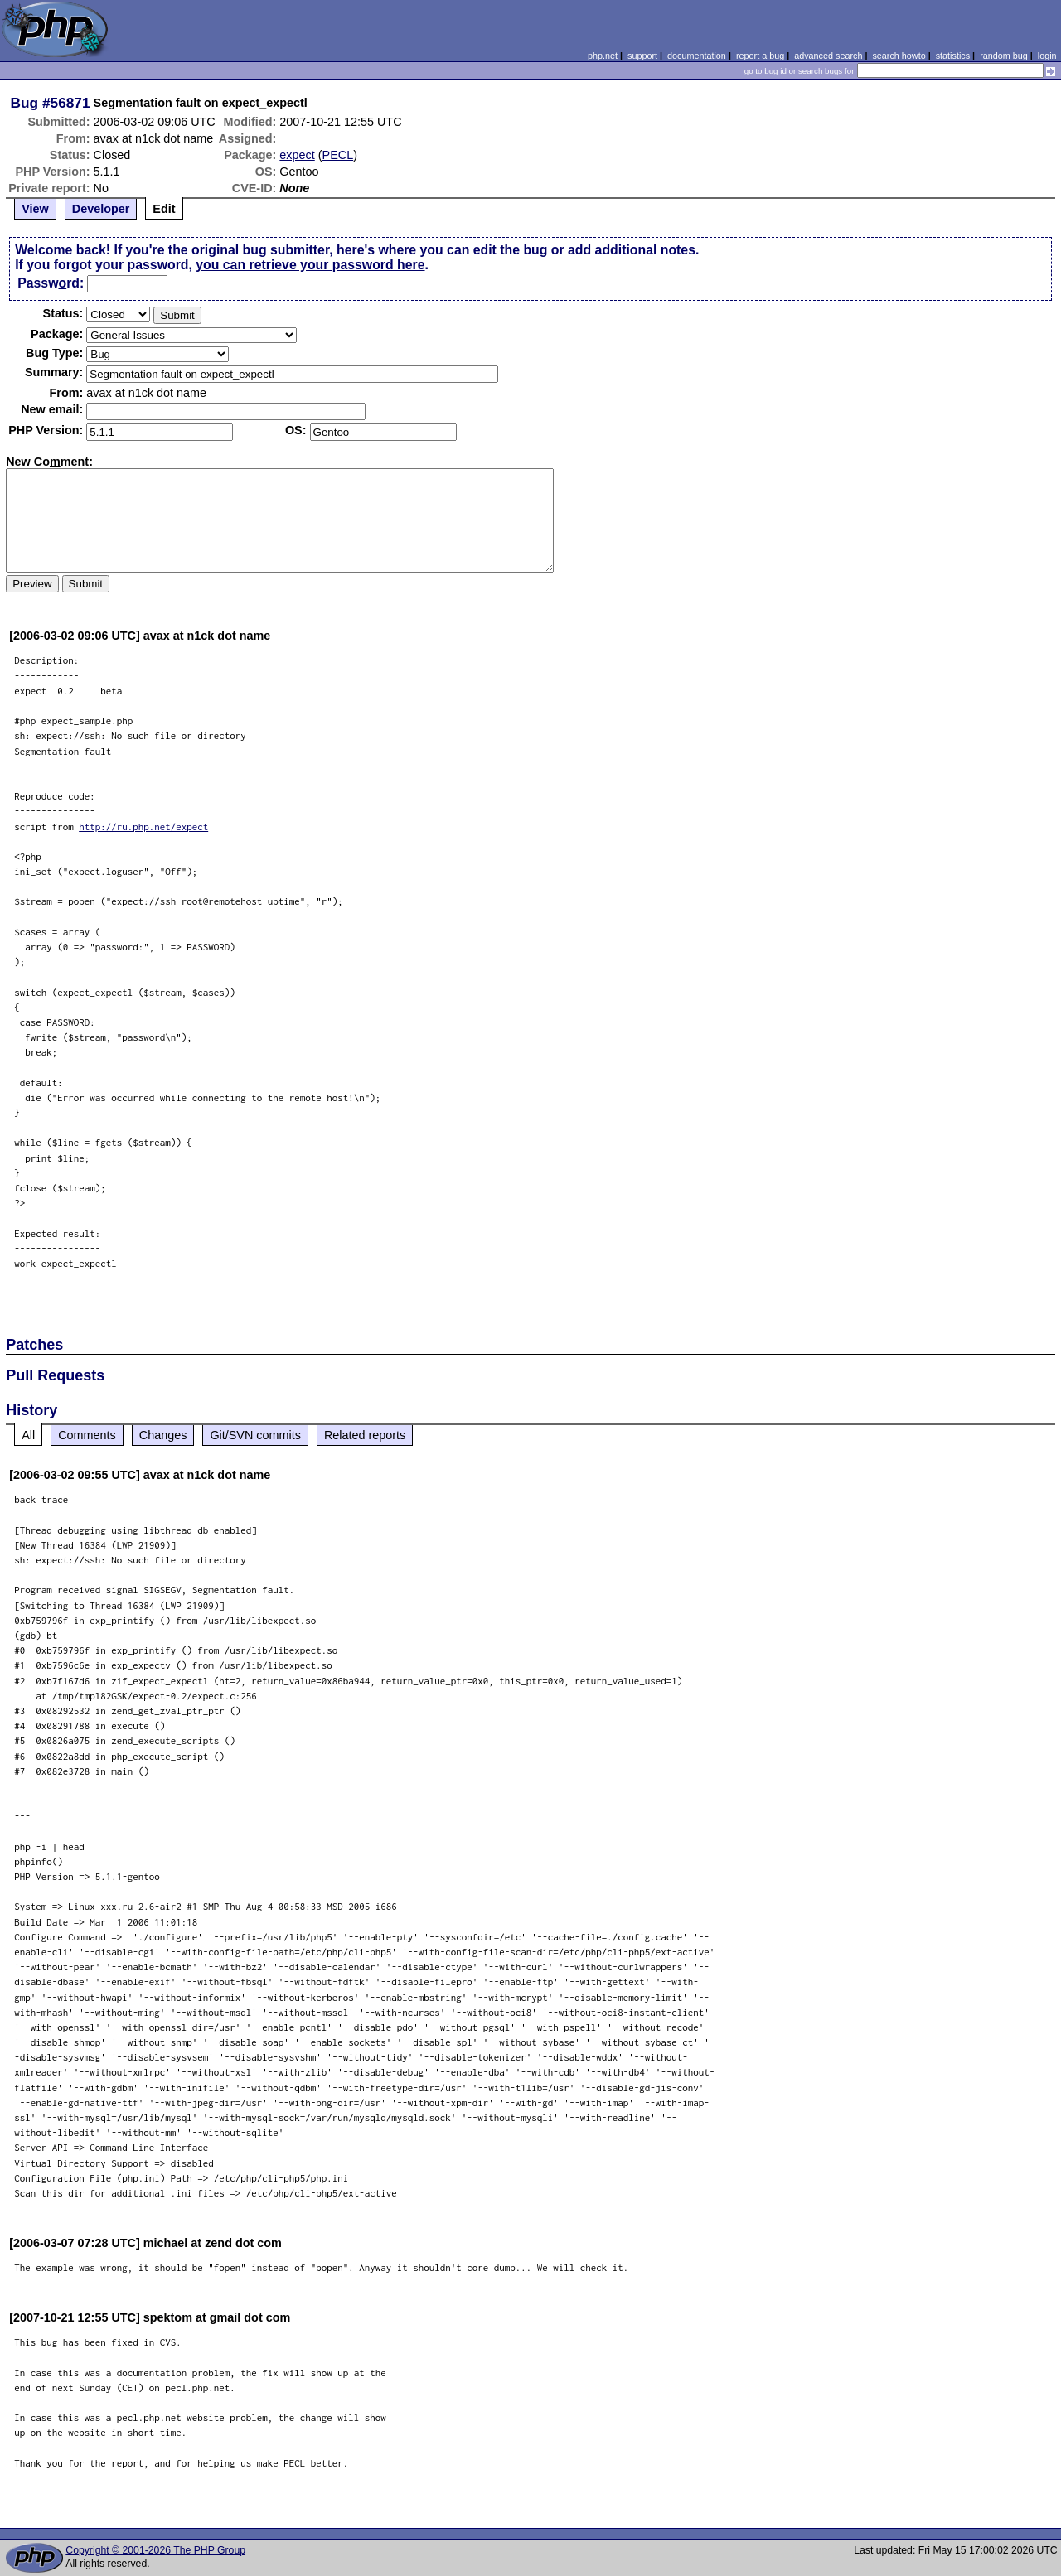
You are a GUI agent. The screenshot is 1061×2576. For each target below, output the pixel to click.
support (642, 55)
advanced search (828, 55)
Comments (87, 1435)
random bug (1004, 55)
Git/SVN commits (255, 1435)
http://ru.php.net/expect (143, 826)
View (35, 208)
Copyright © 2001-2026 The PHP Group (155, 2550)
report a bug (760, 55)
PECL (338, 155)
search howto (898, 55)
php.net (603, 55)
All (28, 1435)
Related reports (364, 1435)
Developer (101, 208)
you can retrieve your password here (310, 265)
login (1047, 55)
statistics (953, 55)
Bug (25, 102)
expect (296, 155)
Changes (163, 1435)
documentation (696, 55)
